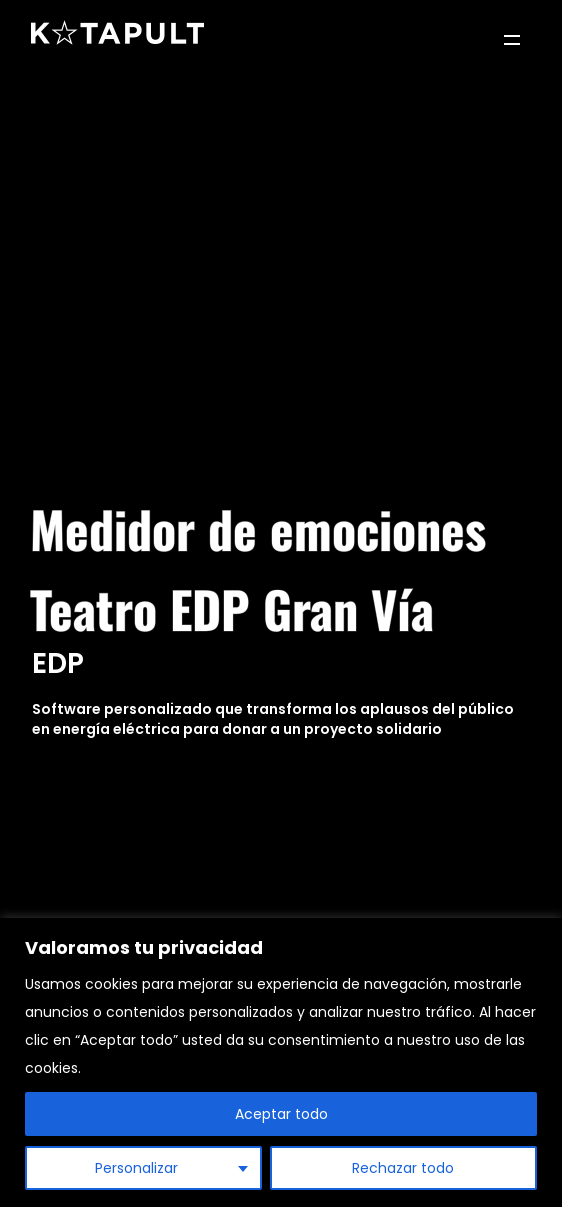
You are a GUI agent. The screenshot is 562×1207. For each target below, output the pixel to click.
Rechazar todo (403, 1168)
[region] (281, 1062)
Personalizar (136, 1168)
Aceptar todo (281, 1114)
